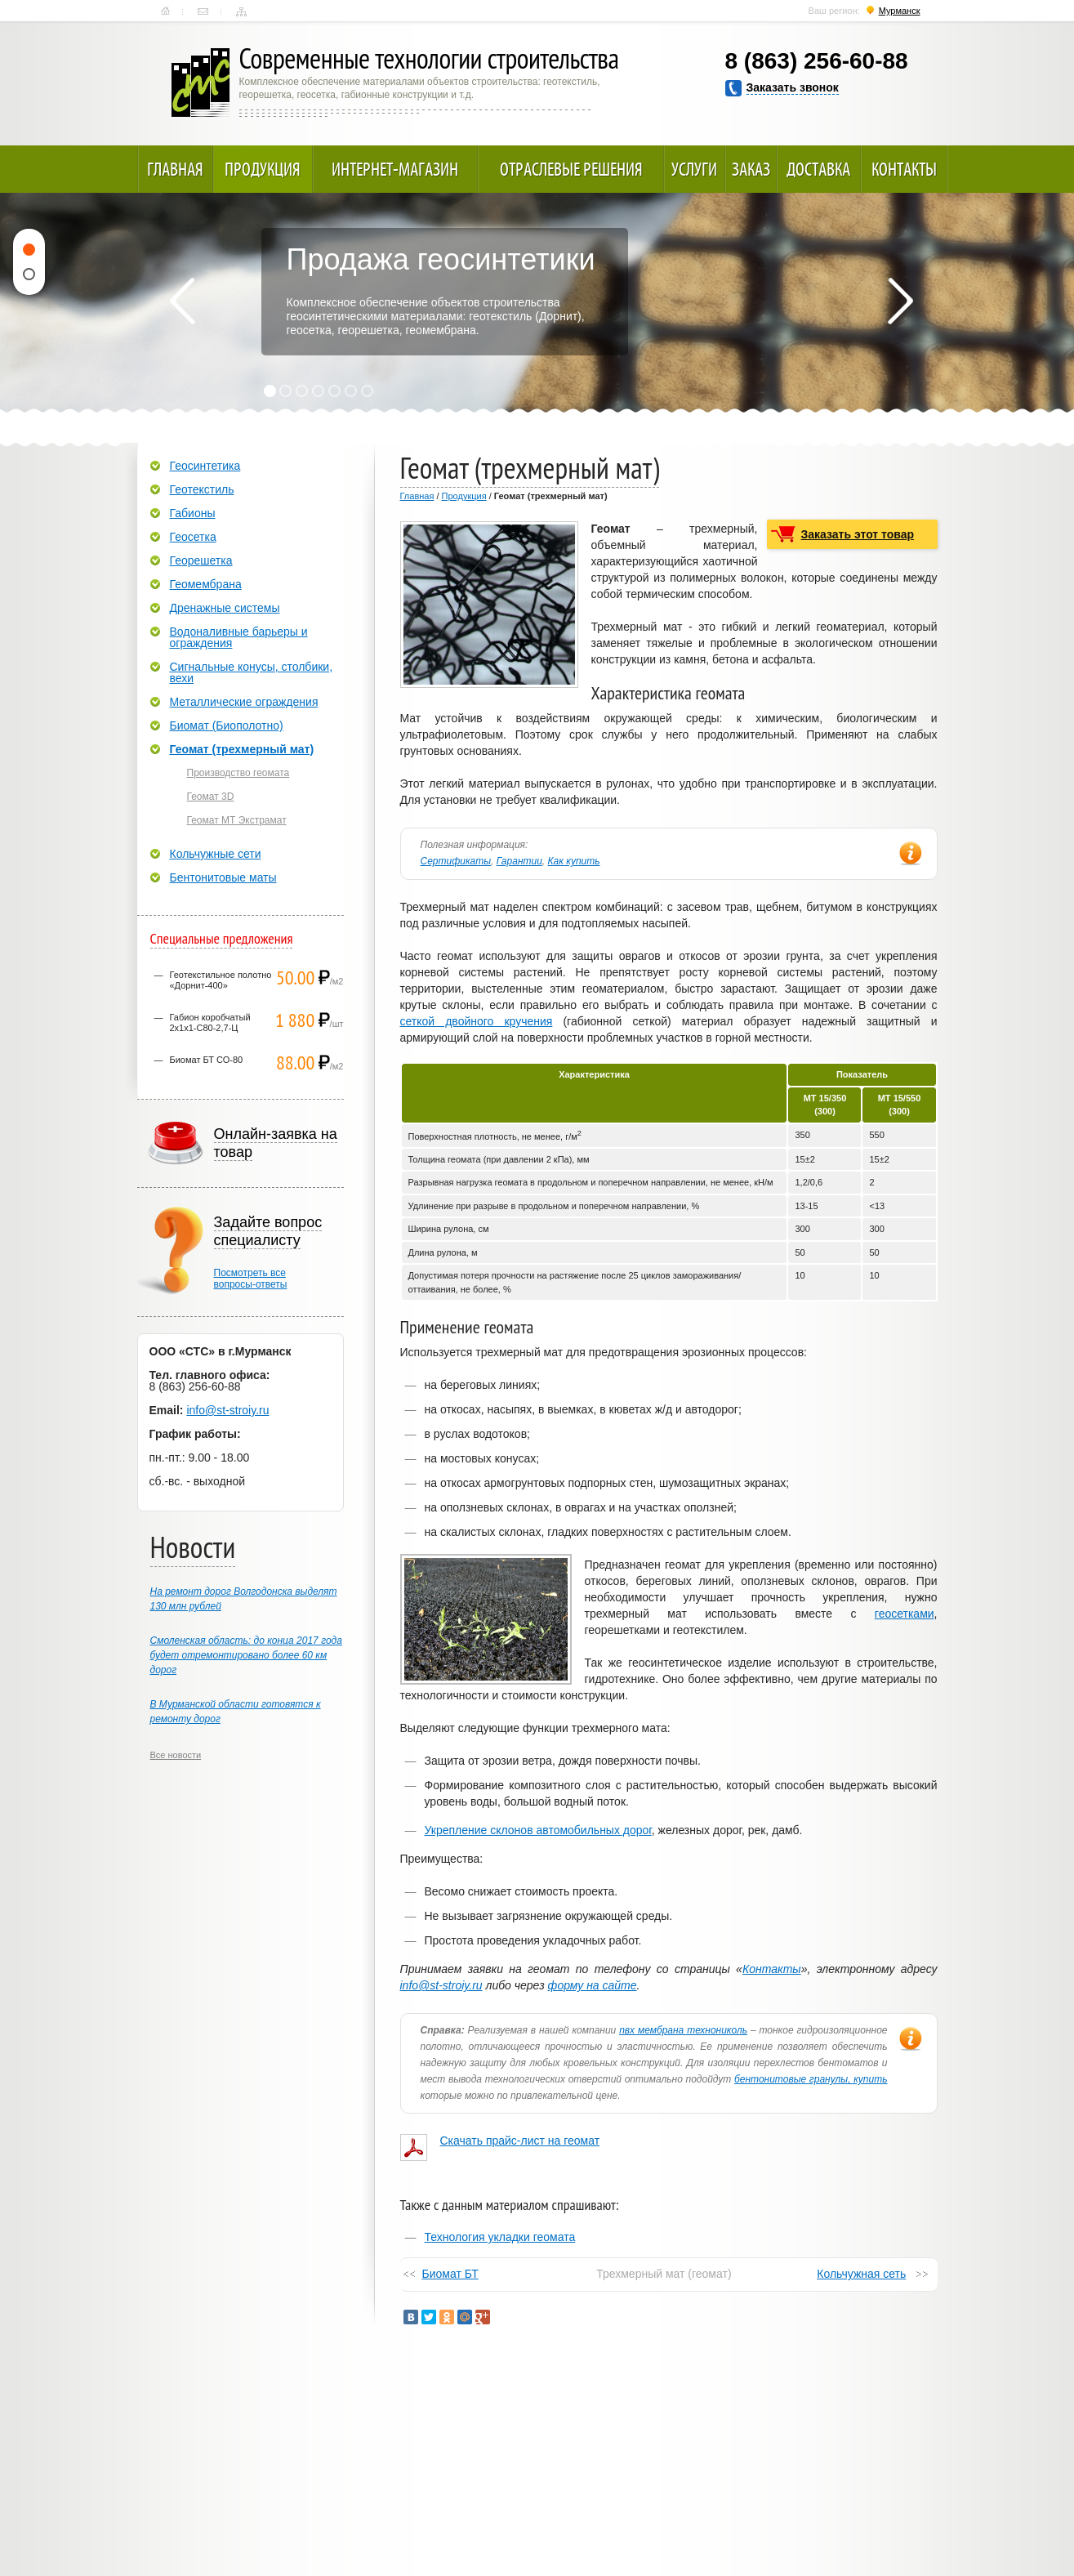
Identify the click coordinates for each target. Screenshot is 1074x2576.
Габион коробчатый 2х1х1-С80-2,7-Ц (210, 1022)
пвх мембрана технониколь (683, 2030)
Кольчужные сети (215, 853)
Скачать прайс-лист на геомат (520, 2140)
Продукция (263, 169)
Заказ (751, 169)
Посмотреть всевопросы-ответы (250, 1278)
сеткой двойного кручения (476, 1021)
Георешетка (201, 560)
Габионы (193, 513)
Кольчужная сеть (861, 2273)
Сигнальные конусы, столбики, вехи (251, 672)
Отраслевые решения (571, 169)
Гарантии (519, 861)
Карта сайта (241, 11)
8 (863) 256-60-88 (816, 61)
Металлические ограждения (244, 702)
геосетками (904, 1613)
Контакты (203, 11)
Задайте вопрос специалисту (268, 1231)
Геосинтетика (205, 465)
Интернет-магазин (395, 169)
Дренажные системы (225, 608)
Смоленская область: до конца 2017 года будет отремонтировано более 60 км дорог (246, 1655)
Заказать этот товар (858, 534)
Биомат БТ (450, 2273)
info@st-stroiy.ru (441, 1985)
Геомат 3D (210, 796)
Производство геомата (238, 773)
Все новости (176, 1755)
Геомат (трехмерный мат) (242, 749)
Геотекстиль (202, 489)
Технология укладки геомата (500, 2236)
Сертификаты (456, 861)
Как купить (574, 861)
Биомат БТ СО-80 (206, 1060)
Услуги (694, 169)
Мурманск (899, 11)
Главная (165, 11)
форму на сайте (592, 1985)
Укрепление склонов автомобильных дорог (538, 1830)
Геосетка (193, 536)
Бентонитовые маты (223, 877)
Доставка (818, 169)
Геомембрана (206, 584)
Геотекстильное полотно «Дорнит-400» (221, 980)
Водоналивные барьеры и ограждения (239, 637)
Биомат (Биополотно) (226, 725)
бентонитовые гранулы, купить (810, 2079)
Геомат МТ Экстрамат (237, 820)
